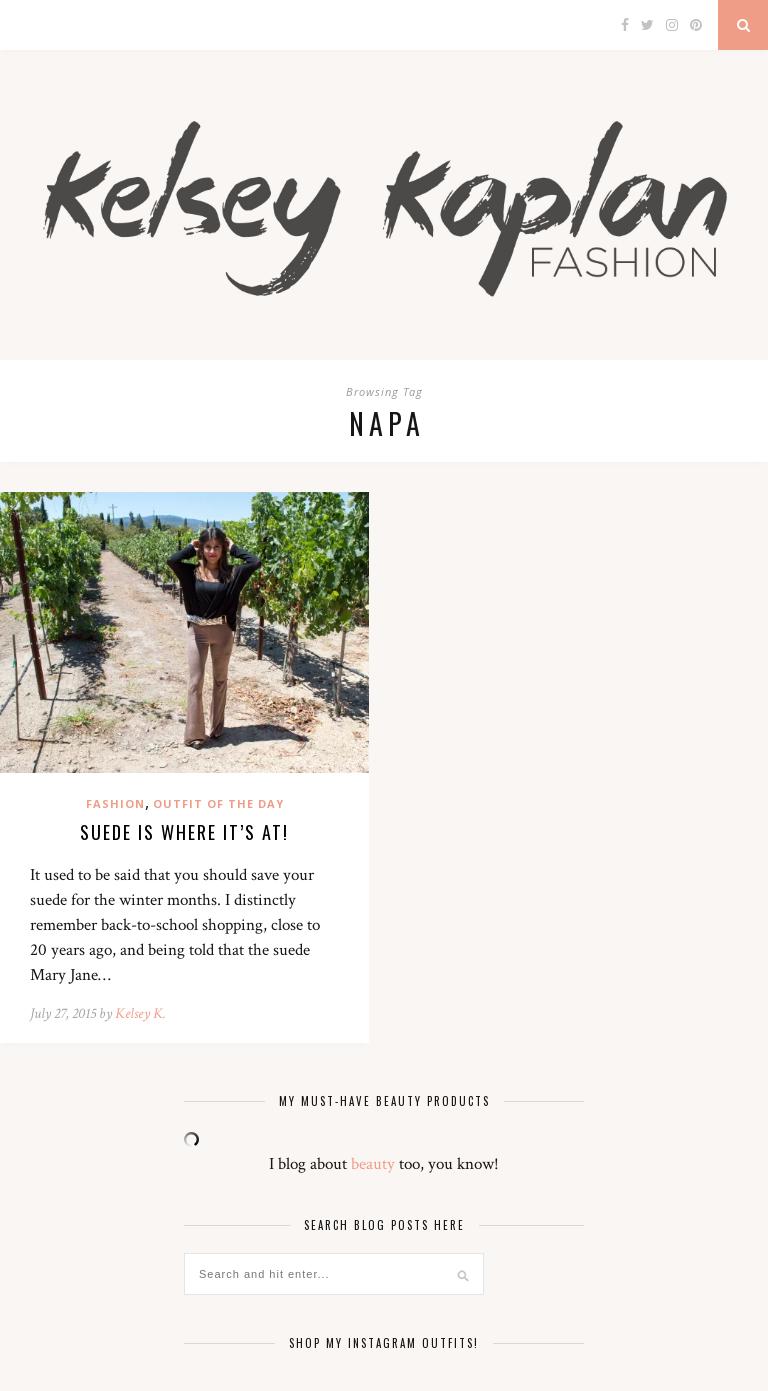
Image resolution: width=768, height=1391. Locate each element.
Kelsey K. (140, 1013)
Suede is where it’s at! (184, 832)
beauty (373, 1164)
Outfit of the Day (218, 803)
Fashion (115, 803)
